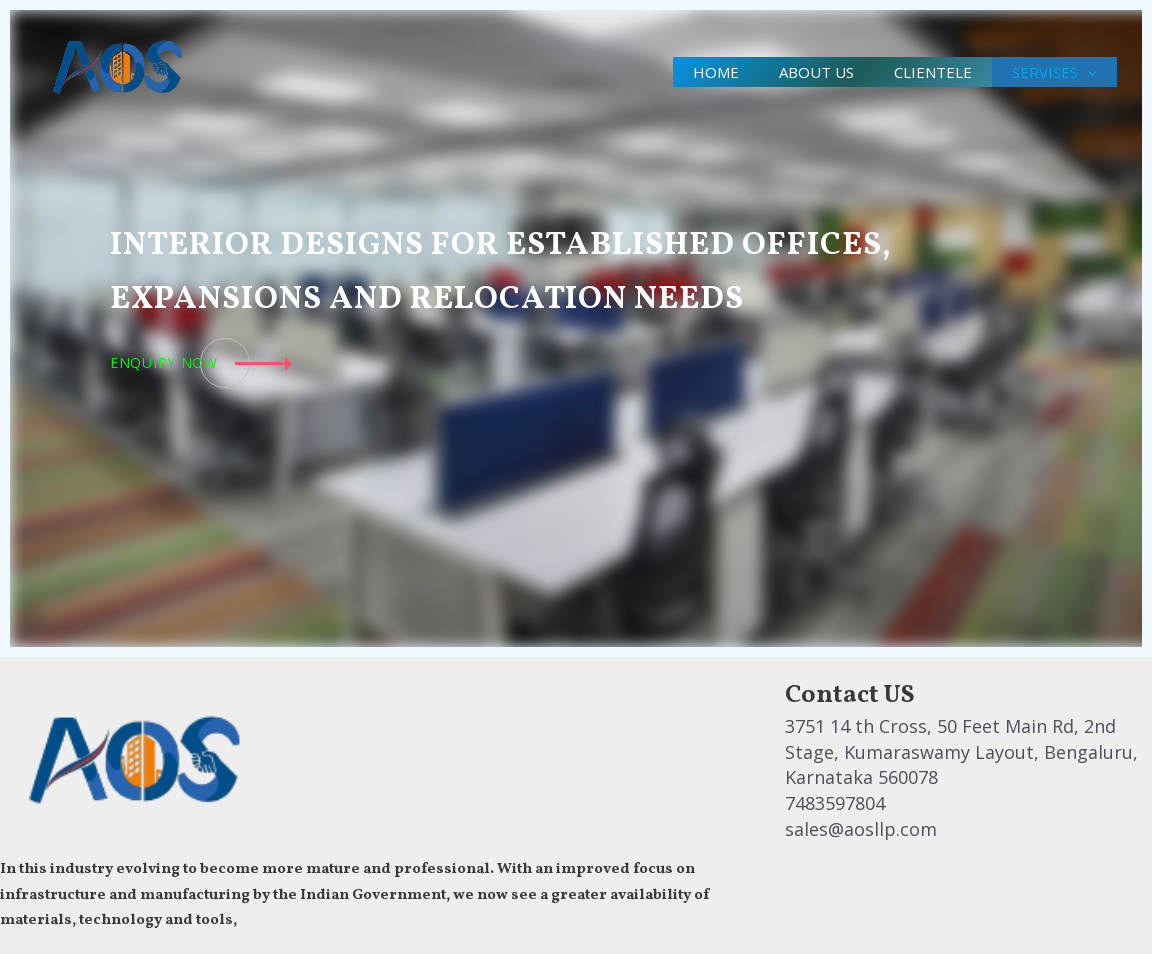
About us (791, 72)
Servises (1049, 72)
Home (681, 72)
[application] (1082, 72)
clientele (918, 72)
